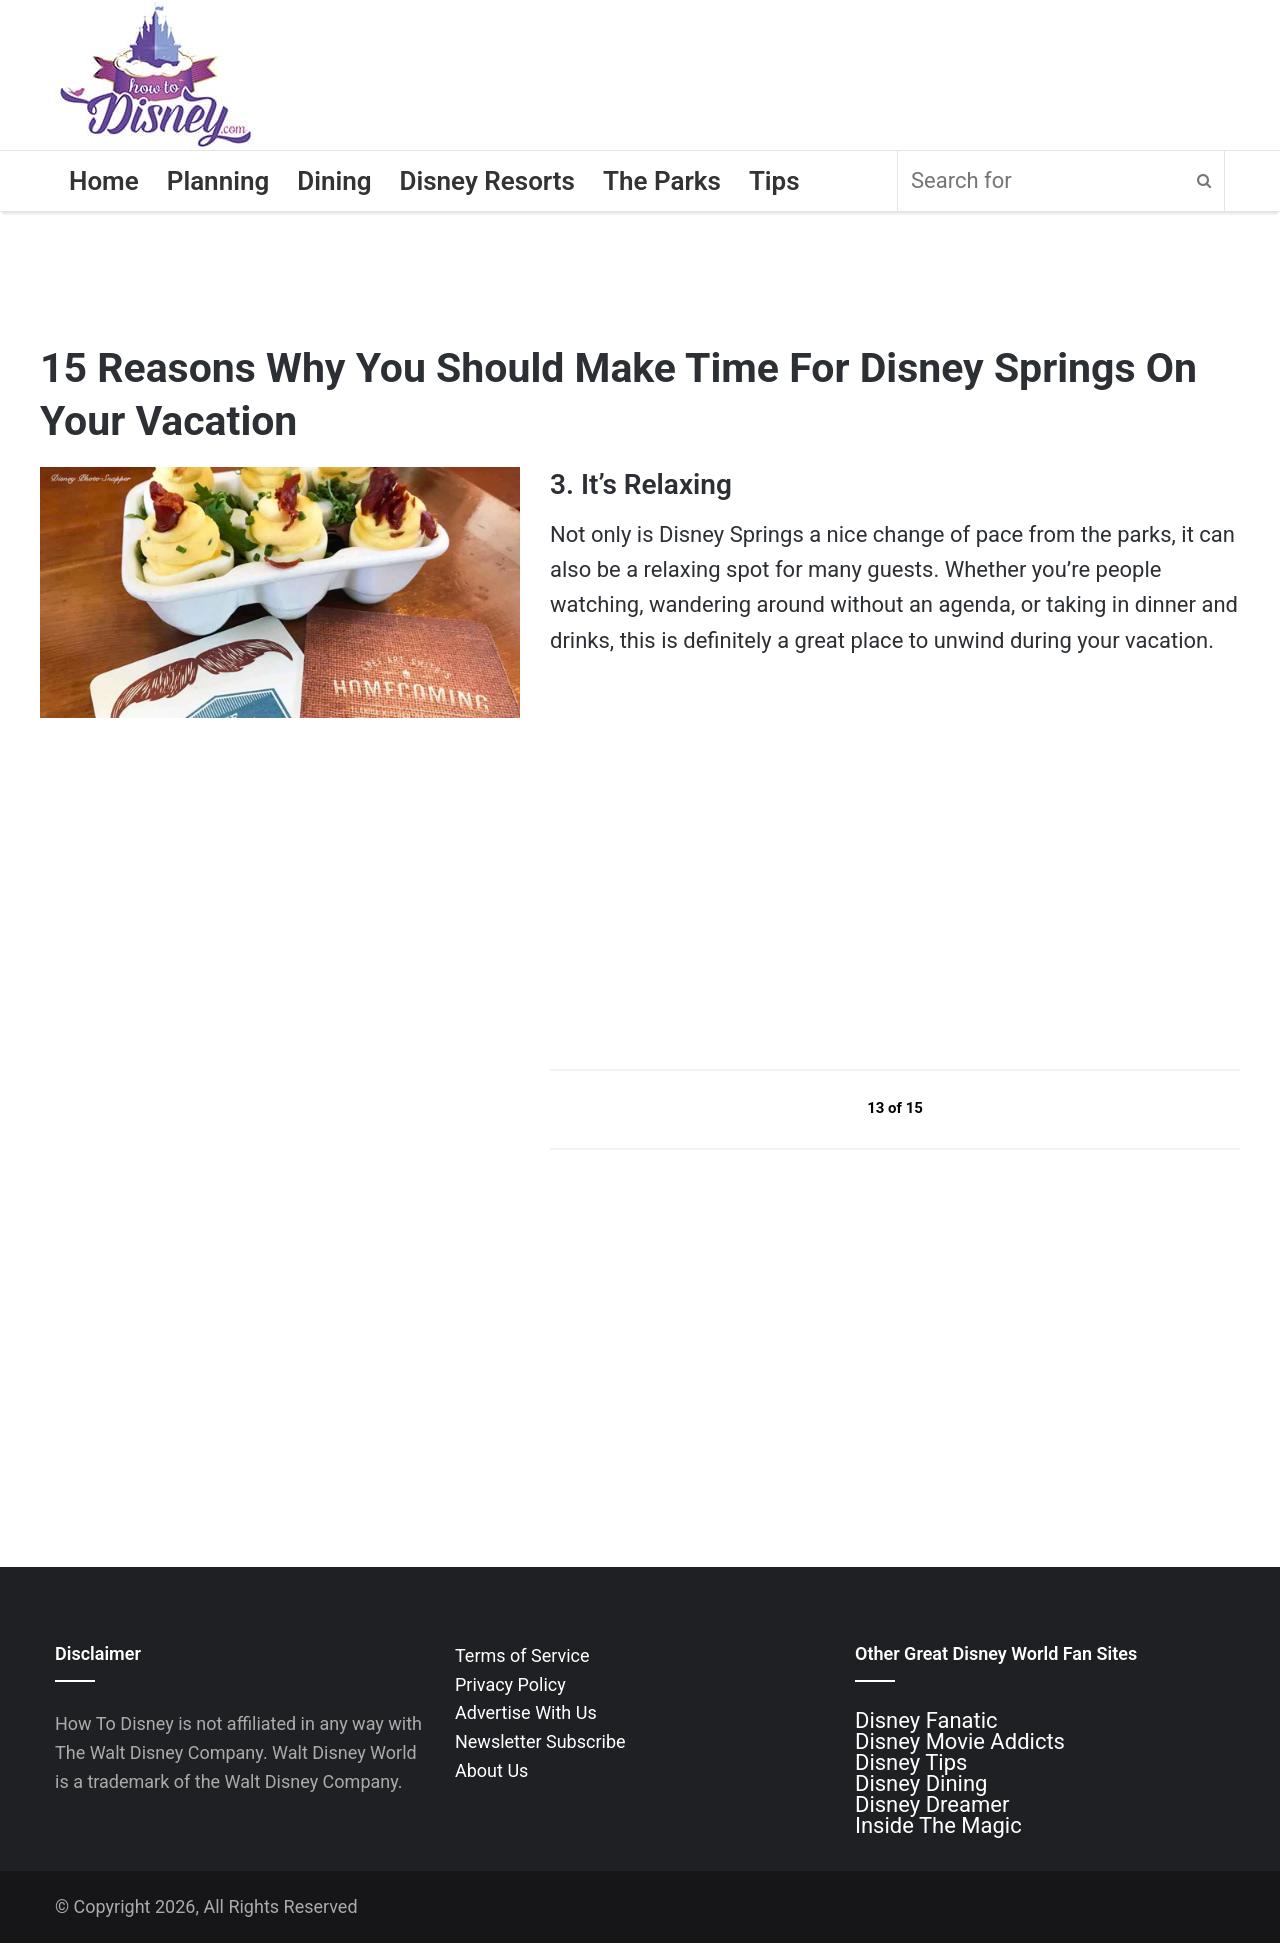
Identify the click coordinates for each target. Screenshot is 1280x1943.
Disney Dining (921, 1783)
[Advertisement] (700, 862)
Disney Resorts (487, 181)
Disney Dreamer (932, 1804)
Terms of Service (522, 1655)
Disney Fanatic (926, 1720)
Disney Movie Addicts (960, 1741)
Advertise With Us (526, 1712)
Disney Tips (911, 1762)
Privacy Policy (510, 1684)
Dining (334, 181)
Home (104, 181)
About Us (491, 1770)
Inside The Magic (938, 1825)
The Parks (662, 181)
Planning (218, 181)
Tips (774, 181)
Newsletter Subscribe (540, 1741)
